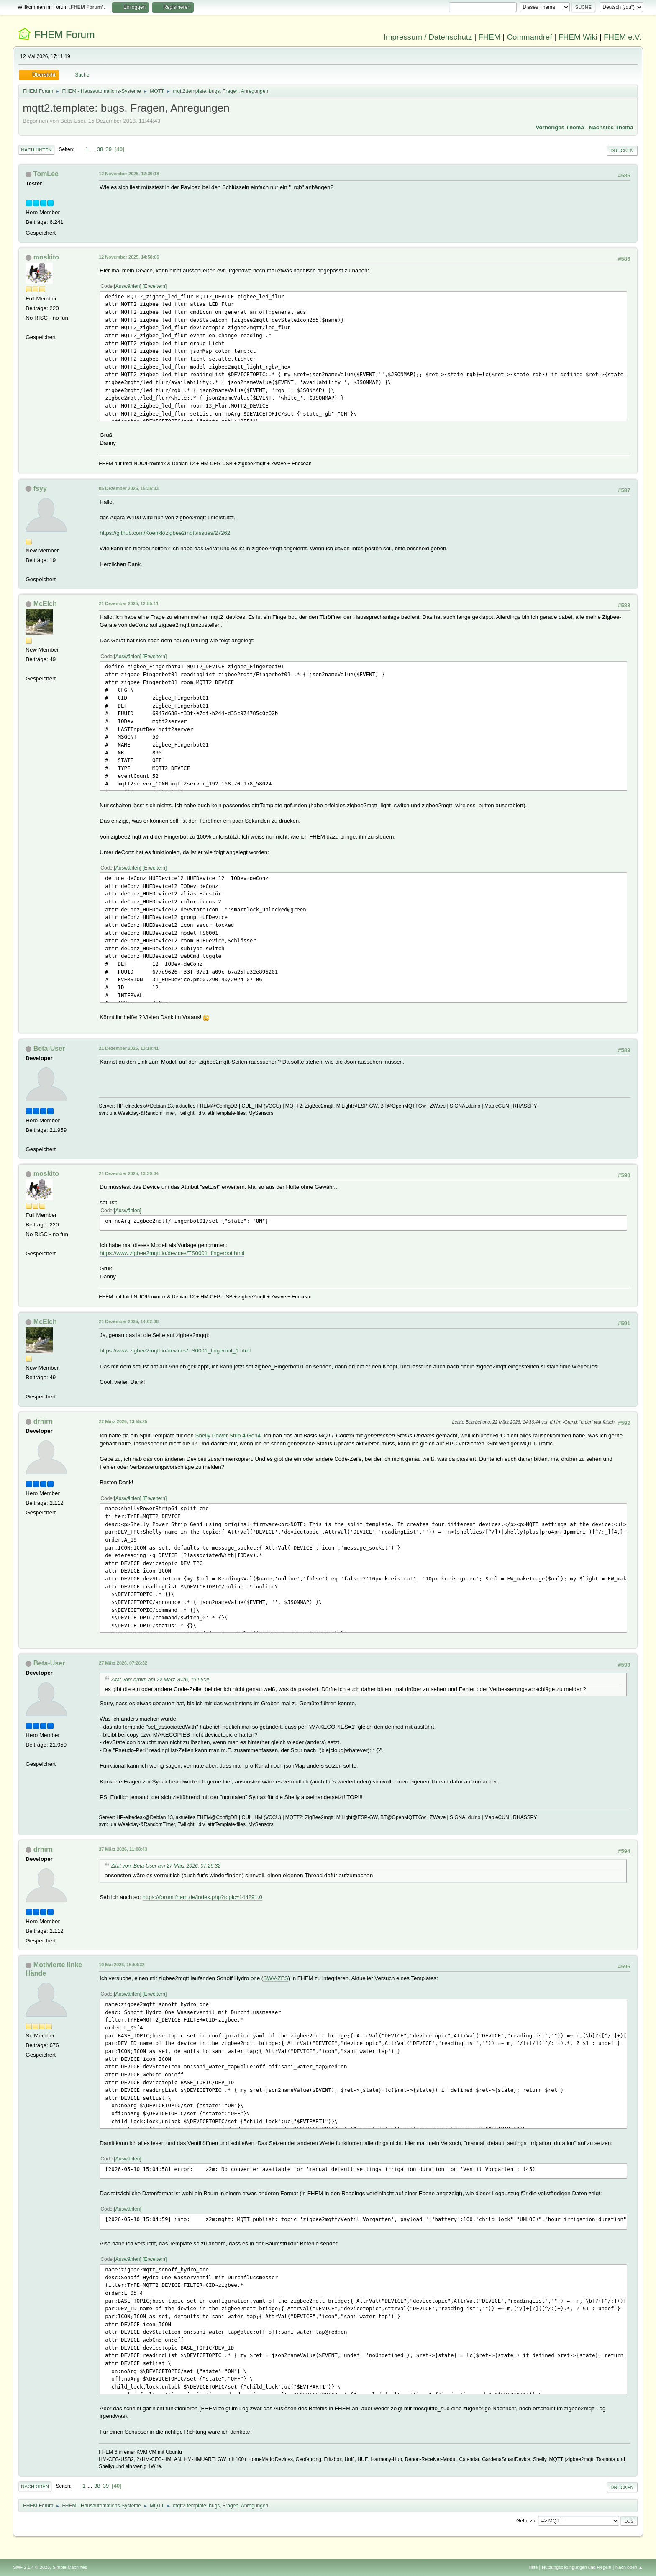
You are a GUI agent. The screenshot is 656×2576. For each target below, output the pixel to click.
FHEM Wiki (578, 37)
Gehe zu (525, 2521)
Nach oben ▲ (629, 2567)
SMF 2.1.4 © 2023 (31, 2567)
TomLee (46, 173)
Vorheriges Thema (560, 127)
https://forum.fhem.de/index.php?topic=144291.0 (202, 1897)
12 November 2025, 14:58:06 (129, 256)
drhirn (43, 1421)
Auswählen (127, 286)
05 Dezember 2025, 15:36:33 (129, 488)
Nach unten (36, 149)
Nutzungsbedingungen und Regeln (576, 2567)
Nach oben (35, 2486)
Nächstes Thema (611, 127)
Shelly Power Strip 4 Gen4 (228, 1435)
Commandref (529, 37)
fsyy (40, 488)
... (93, 149)
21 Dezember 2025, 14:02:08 (129, 1321)
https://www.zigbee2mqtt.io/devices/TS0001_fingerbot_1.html (175, 1350)
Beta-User (49, 1048)
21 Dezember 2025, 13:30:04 (129, 1173)
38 (100, 149)
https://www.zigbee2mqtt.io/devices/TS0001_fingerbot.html (172, 1253)
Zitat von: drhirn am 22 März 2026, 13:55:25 (160, 1680)
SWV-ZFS (275, 1978)
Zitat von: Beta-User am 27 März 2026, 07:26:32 (165, 1866)
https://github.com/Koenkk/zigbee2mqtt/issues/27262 (165, 533)
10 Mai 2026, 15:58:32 (121, 1964)
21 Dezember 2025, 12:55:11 (129, 603)
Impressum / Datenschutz (428, 37)
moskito (46, 257)
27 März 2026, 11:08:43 (123, 1849)
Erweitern (154, 286)
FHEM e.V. (622, 37)
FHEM (489, 37)
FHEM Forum (64, 34)
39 (108, 149)
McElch (45, 603)
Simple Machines (70, 2567)
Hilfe (533, 2567)
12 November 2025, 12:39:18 (129, 173)
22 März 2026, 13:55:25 (123, 1421)
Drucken (621, 150)
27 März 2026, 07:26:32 (123, 1662)
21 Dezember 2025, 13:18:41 (129, 1048)
